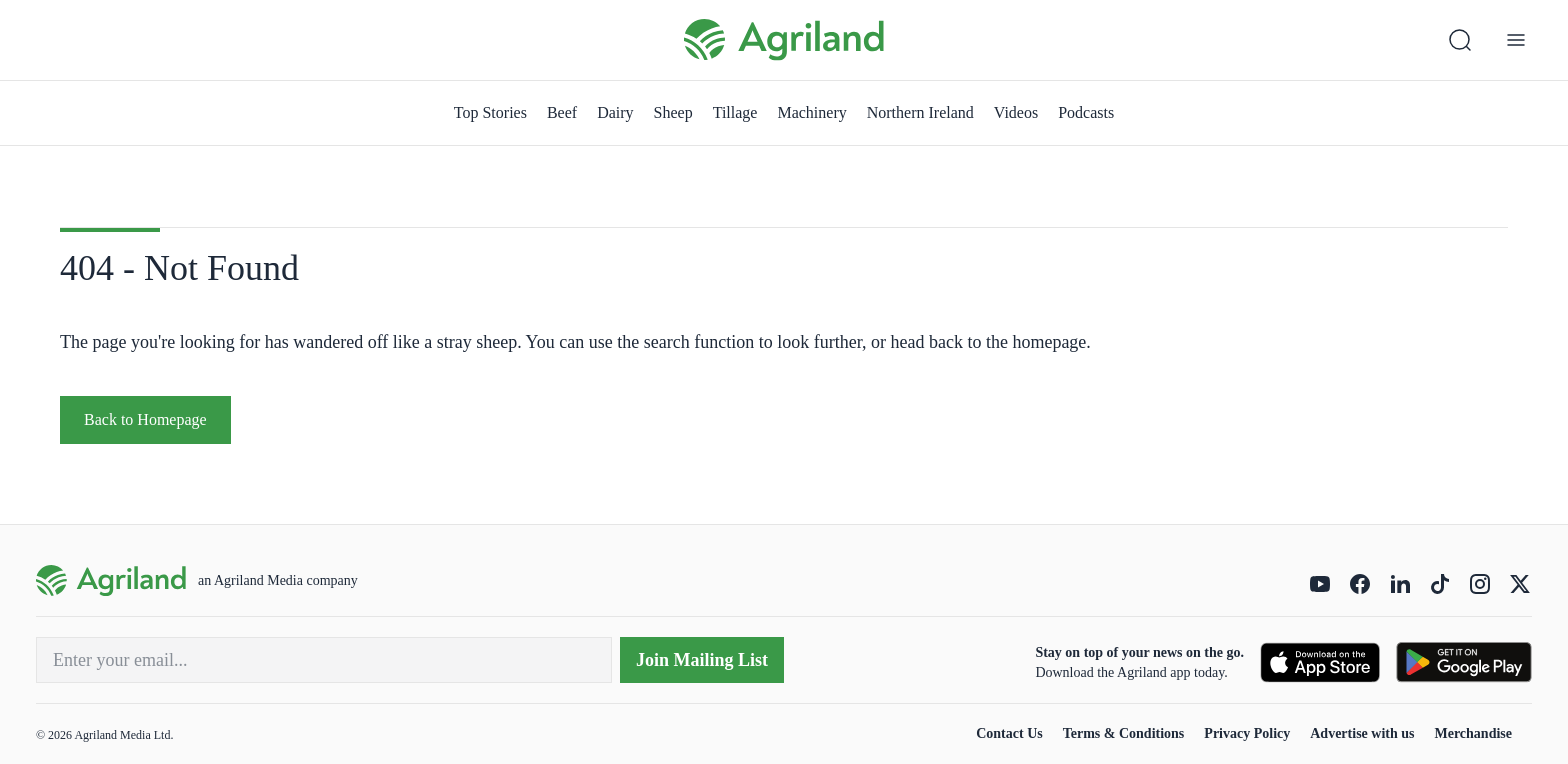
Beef (562, 112)
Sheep (673, 112)
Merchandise (1473, 733)
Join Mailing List (702, 660)
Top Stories (490, 112)
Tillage (735, 112)
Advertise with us (1362, 733)
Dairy (615, 112)
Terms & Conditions (1124, 733)
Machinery (811, 112)
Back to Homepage (145, 419)
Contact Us (1009, 733)
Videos (1016, 112)
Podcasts (1086, 112)
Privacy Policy (1247, 733)
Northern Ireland (920, 112)
